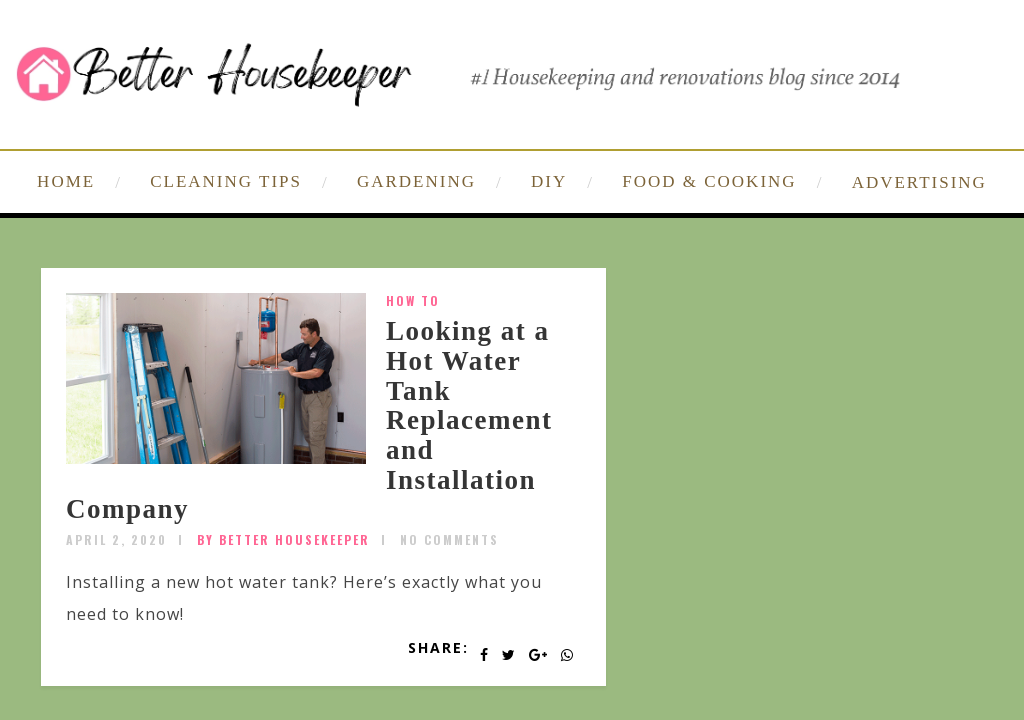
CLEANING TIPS (226, 181)
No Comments (449, 539)
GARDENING (416, 181)
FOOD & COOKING (709, 181)
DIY (549, 181)
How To (413, 300)
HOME (66, 181)
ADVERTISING (919, 182)
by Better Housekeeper (283, 539)
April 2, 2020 (116, 539)
